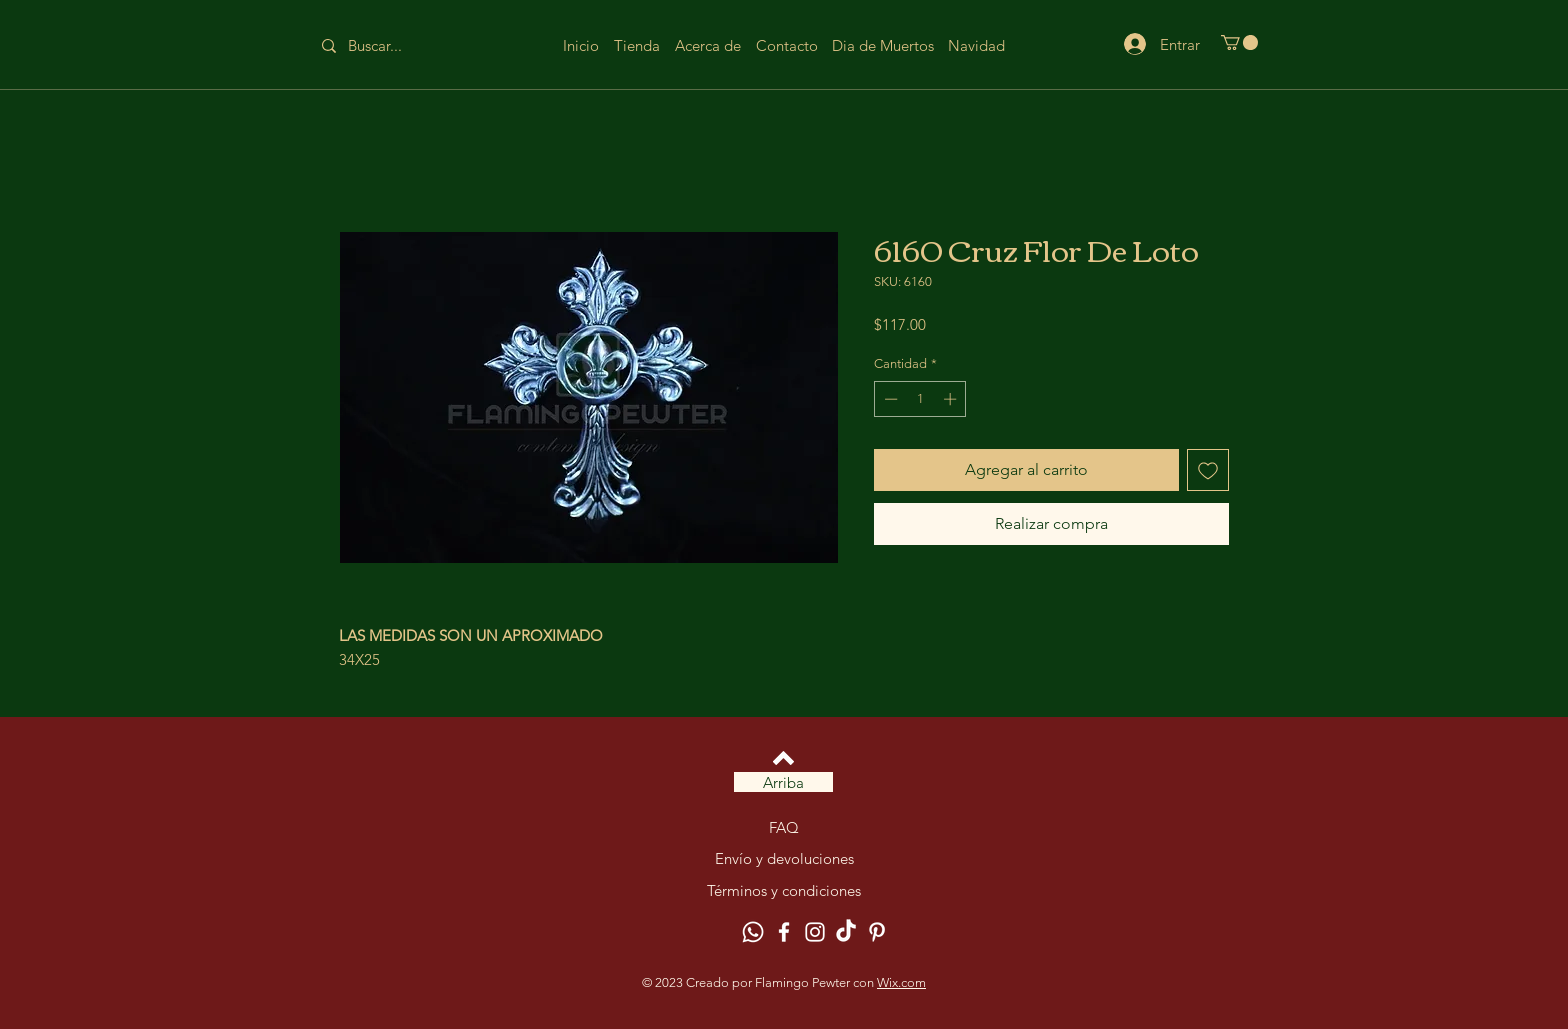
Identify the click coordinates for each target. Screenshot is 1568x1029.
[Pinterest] (877, 932)
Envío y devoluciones (784, 858)
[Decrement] (889, 399)
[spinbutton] (920, 399)
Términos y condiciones (784, 890)
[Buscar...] (390, 45)
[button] (1239, 42)
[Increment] (952, 399)
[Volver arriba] (783, 758)
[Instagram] (815, 932)
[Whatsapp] (753, 932)
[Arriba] (783, 782)
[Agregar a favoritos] (1208, 470)
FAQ (784, 827)
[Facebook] (784, 932)
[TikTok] (846, 932)
